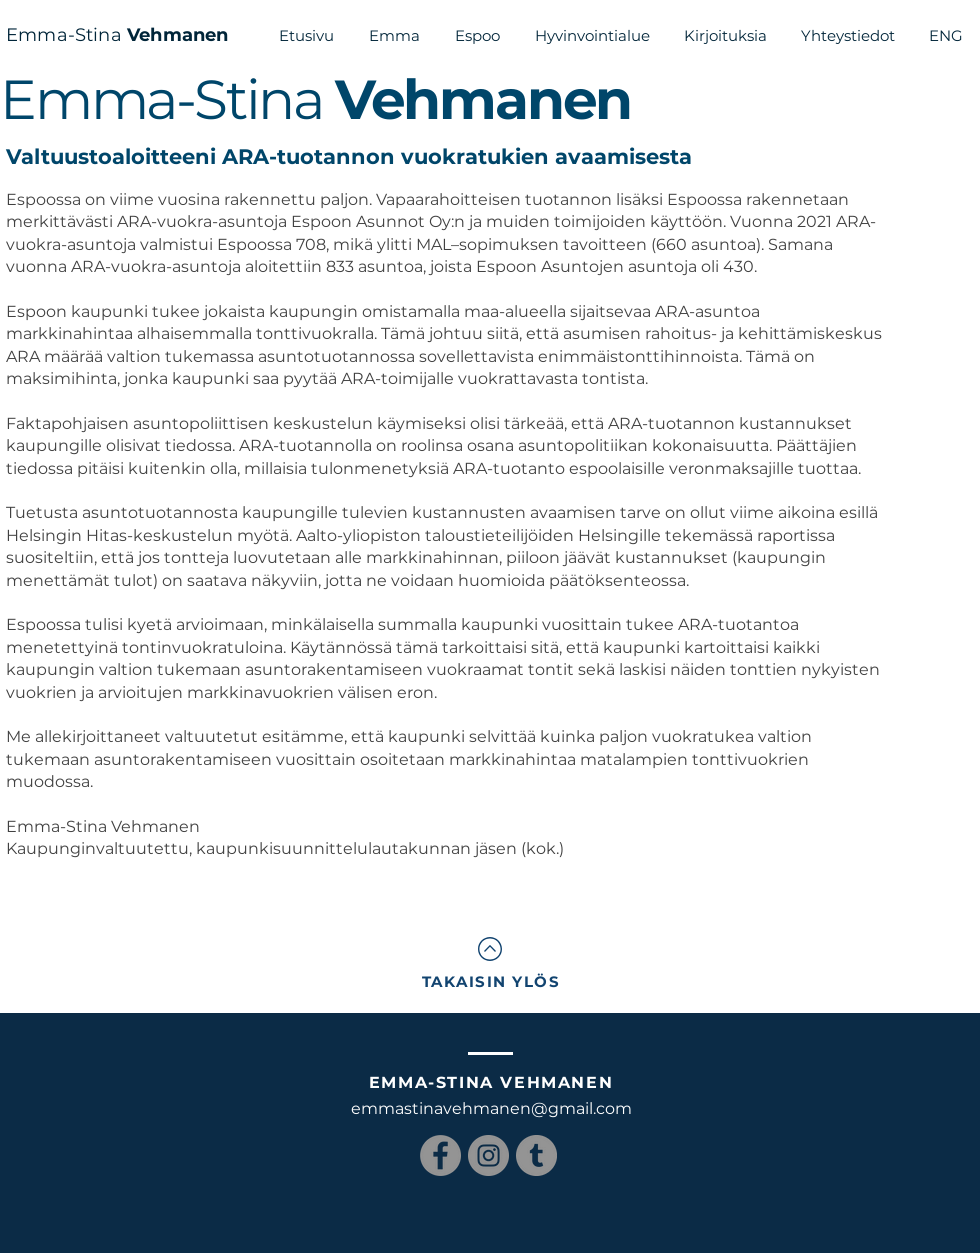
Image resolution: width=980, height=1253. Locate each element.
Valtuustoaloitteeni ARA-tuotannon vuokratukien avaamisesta (349, 156)
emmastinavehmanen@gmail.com (491, 1108)
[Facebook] (440, 1155)
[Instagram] (488, 1155)
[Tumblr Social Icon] (536, 1155)
